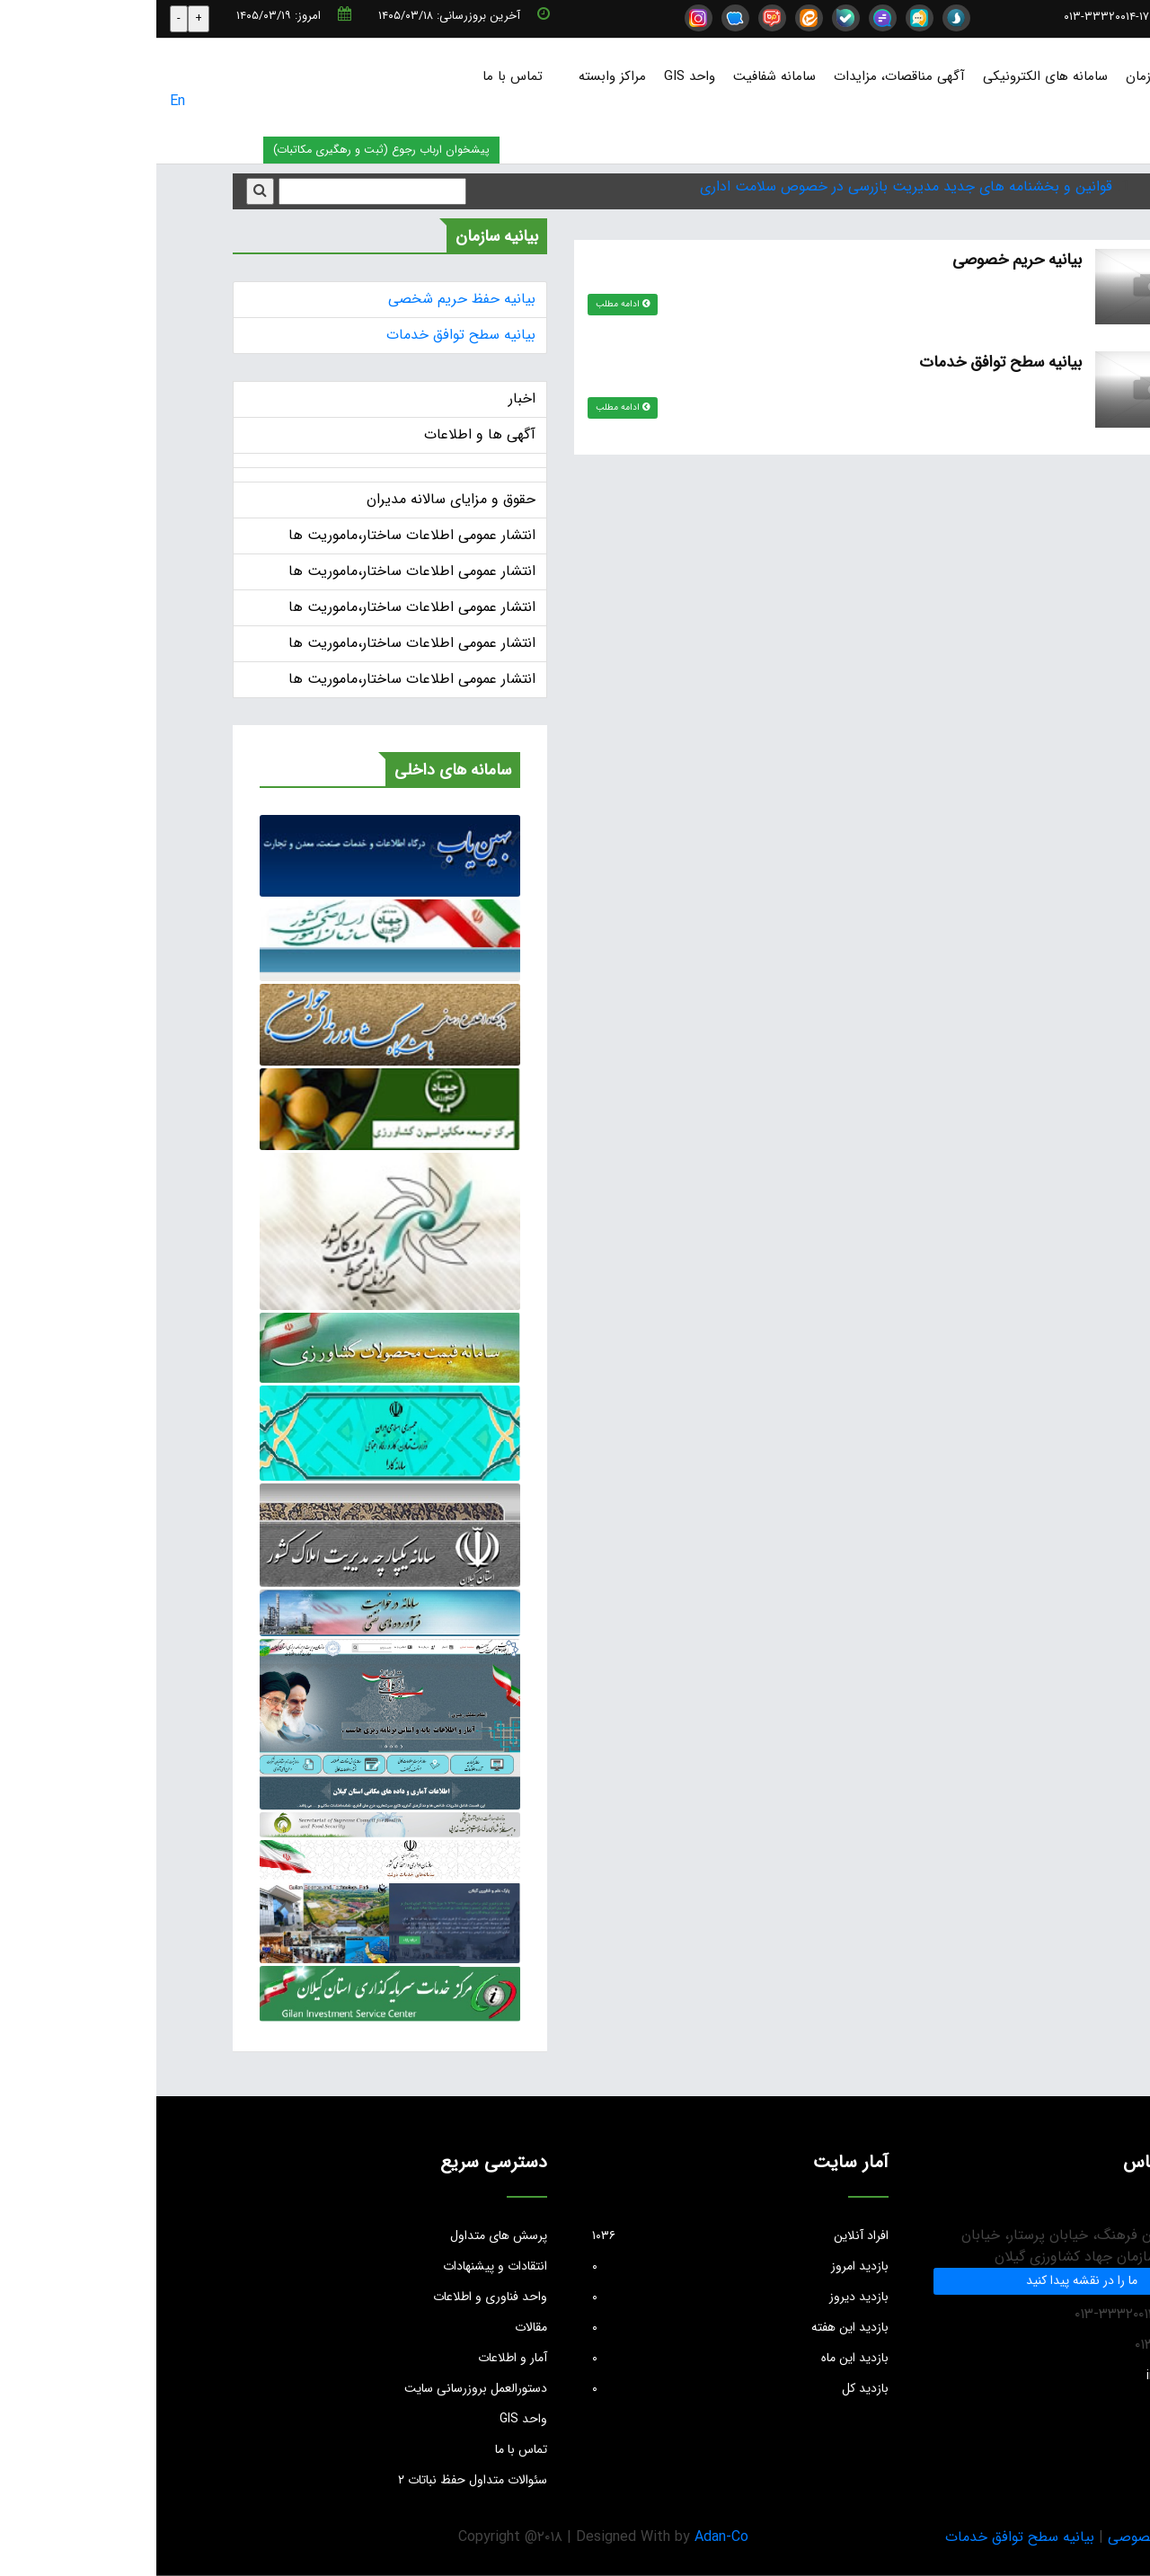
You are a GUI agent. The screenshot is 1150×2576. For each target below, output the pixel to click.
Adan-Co (565, 2537)
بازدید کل (584, 2388)
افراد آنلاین (584, 2235)
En (21, 101)
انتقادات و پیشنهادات (339, 2266)
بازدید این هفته (584, 2327)
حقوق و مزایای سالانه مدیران (294, 499)
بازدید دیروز (584, 2296)
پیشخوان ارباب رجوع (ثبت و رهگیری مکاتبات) (225, 150)
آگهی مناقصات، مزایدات (743, 76)
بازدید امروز (584, 2266)
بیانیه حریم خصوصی (859, 259)
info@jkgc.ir (1077, 16)
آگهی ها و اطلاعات (323, 434)
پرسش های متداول (342, 2235)
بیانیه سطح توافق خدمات (843, 362)
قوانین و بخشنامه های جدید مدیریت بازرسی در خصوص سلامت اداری (750, 186)
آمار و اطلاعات (356, 2358)
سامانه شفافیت (618, 76)
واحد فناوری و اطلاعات (334, 2296)
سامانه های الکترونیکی (889, 76)
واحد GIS (533, 76)
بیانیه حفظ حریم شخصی (305, 299)
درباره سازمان (1005, 76)
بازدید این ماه (584, 2357)
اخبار (365, 398)
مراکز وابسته (456, 76)
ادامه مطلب (466, 304)
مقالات (374, 2327)
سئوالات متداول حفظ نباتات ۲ (316, 2480)
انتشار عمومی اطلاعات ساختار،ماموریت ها (255, 535)
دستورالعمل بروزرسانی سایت (319, 2388)
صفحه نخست (1098, 76)
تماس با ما (356, 76)
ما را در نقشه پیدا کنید (925, 2280)
